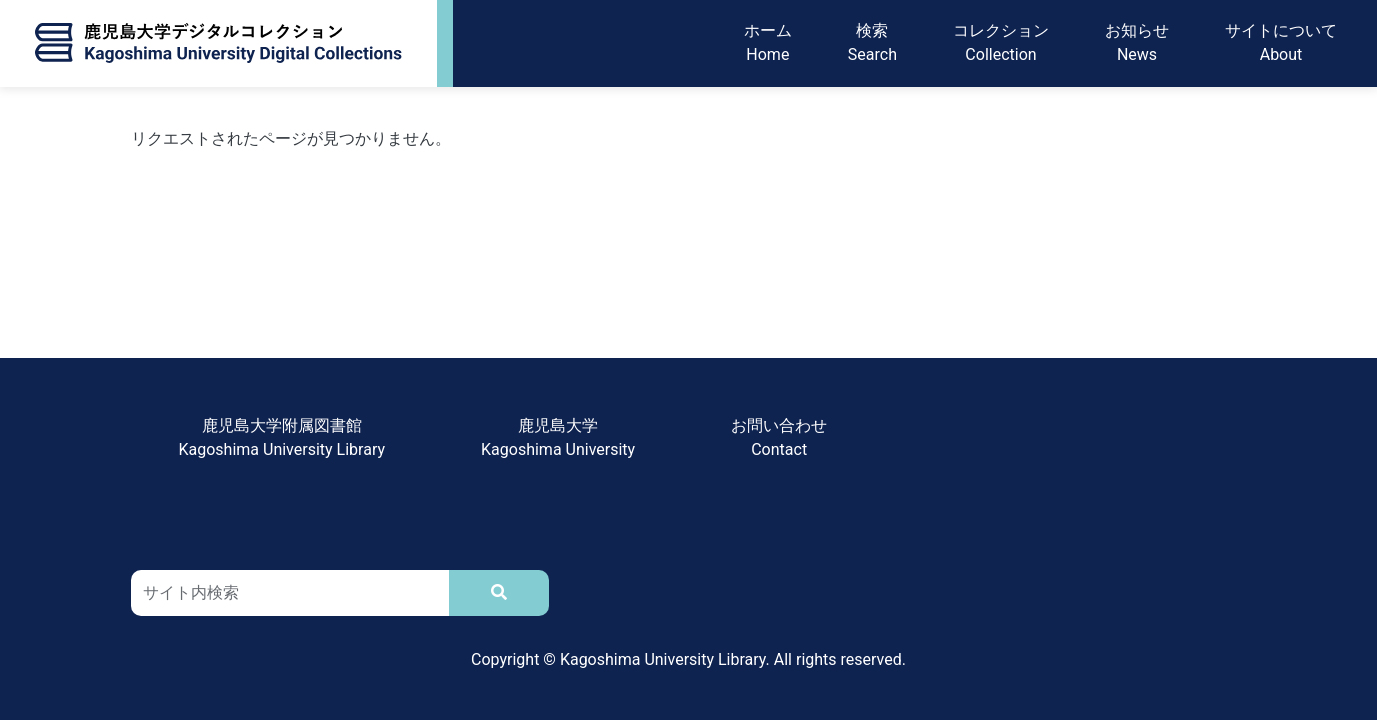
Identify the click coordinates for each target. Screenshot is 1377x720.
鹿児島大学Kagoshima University (558, 437)
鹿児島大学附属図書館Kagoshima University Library (282, 437)
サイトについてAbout (1281, 43)
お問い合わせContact (779, 437)
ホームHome (768, 43)
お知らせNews (1137, 43)
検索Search (872, 43)
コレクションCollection (1001, 43)
